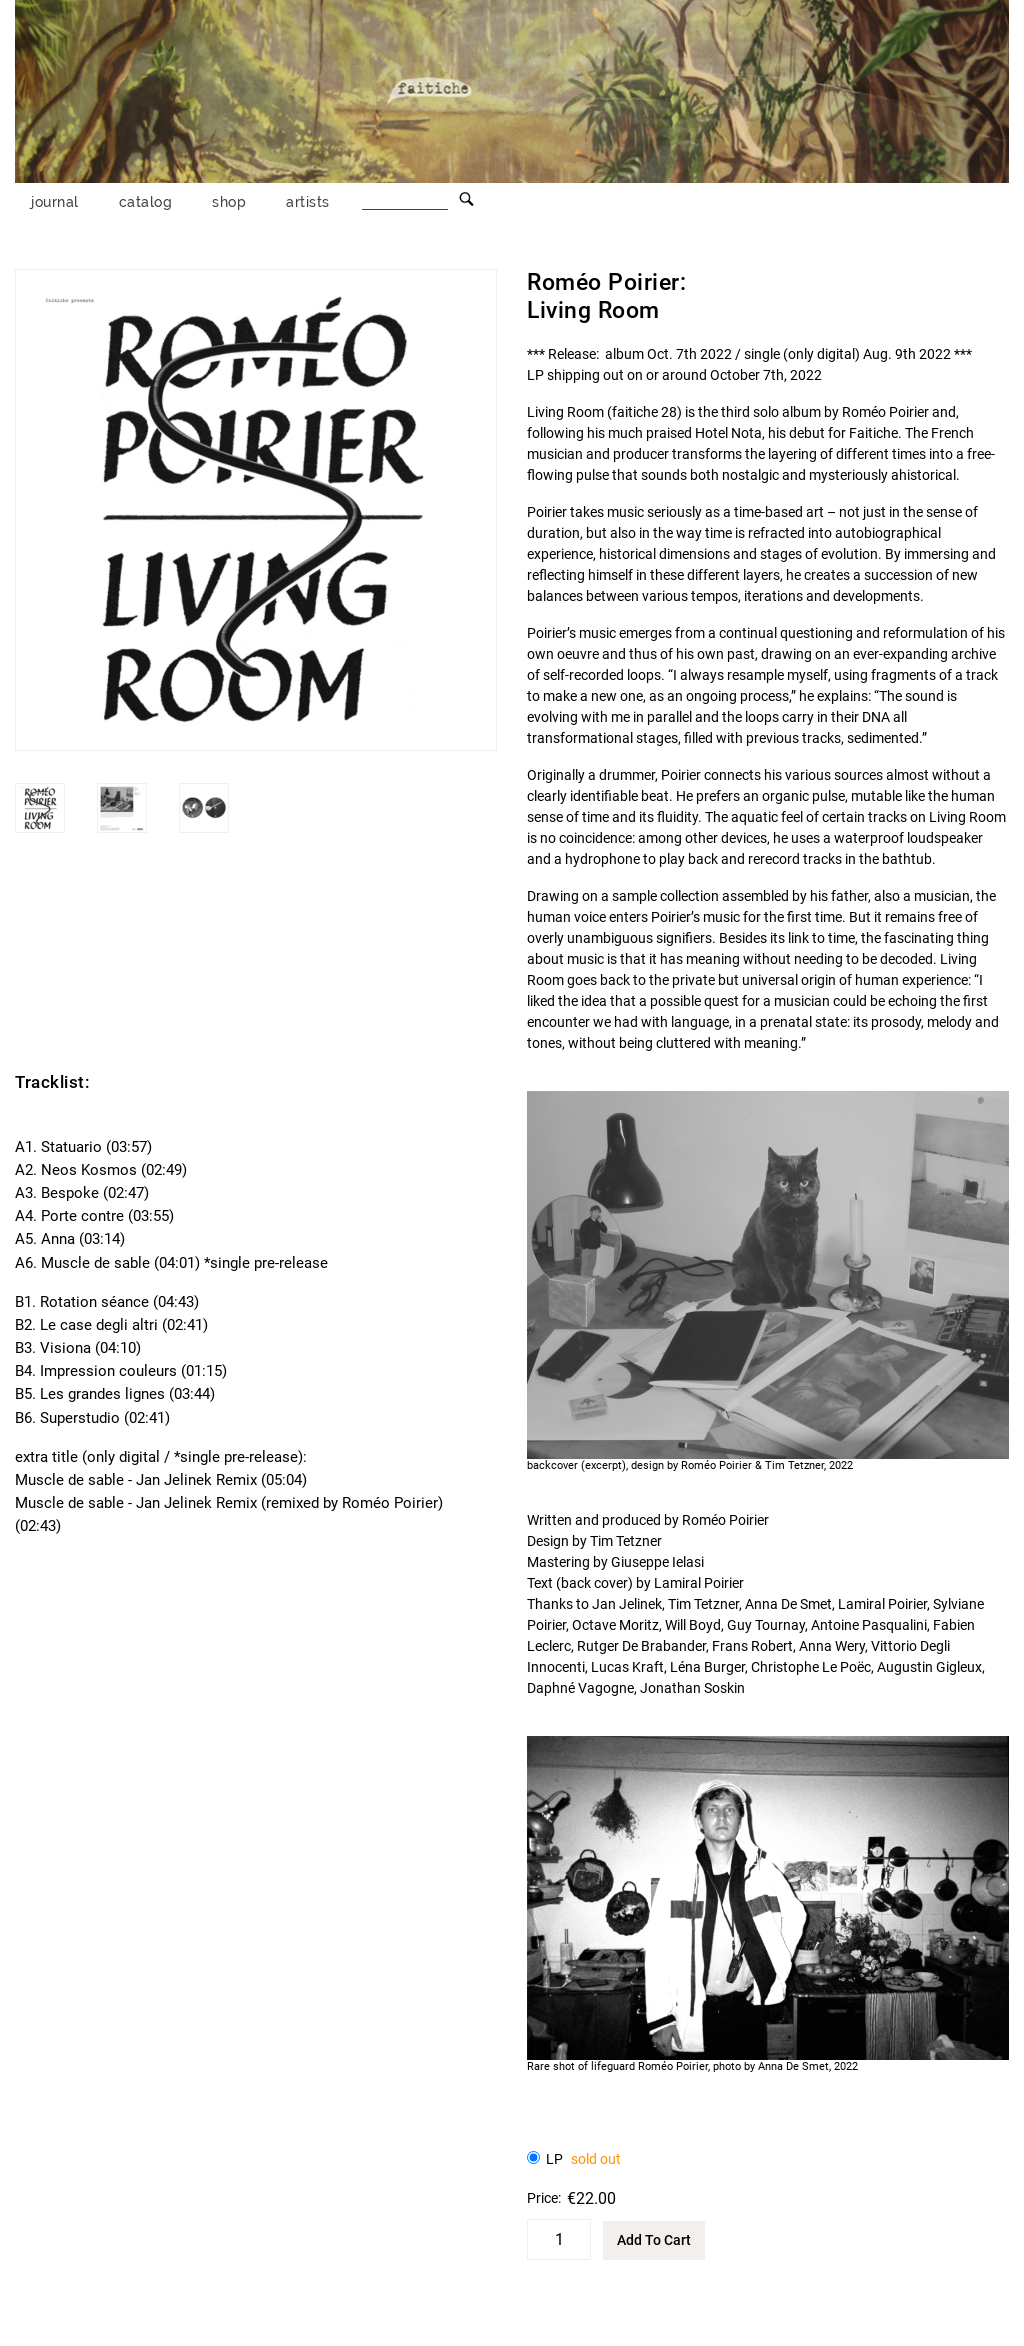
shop (229, 201)
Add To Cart (654, 2240)
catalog (146, 201)
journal (55, 201)
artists (308, 201)
